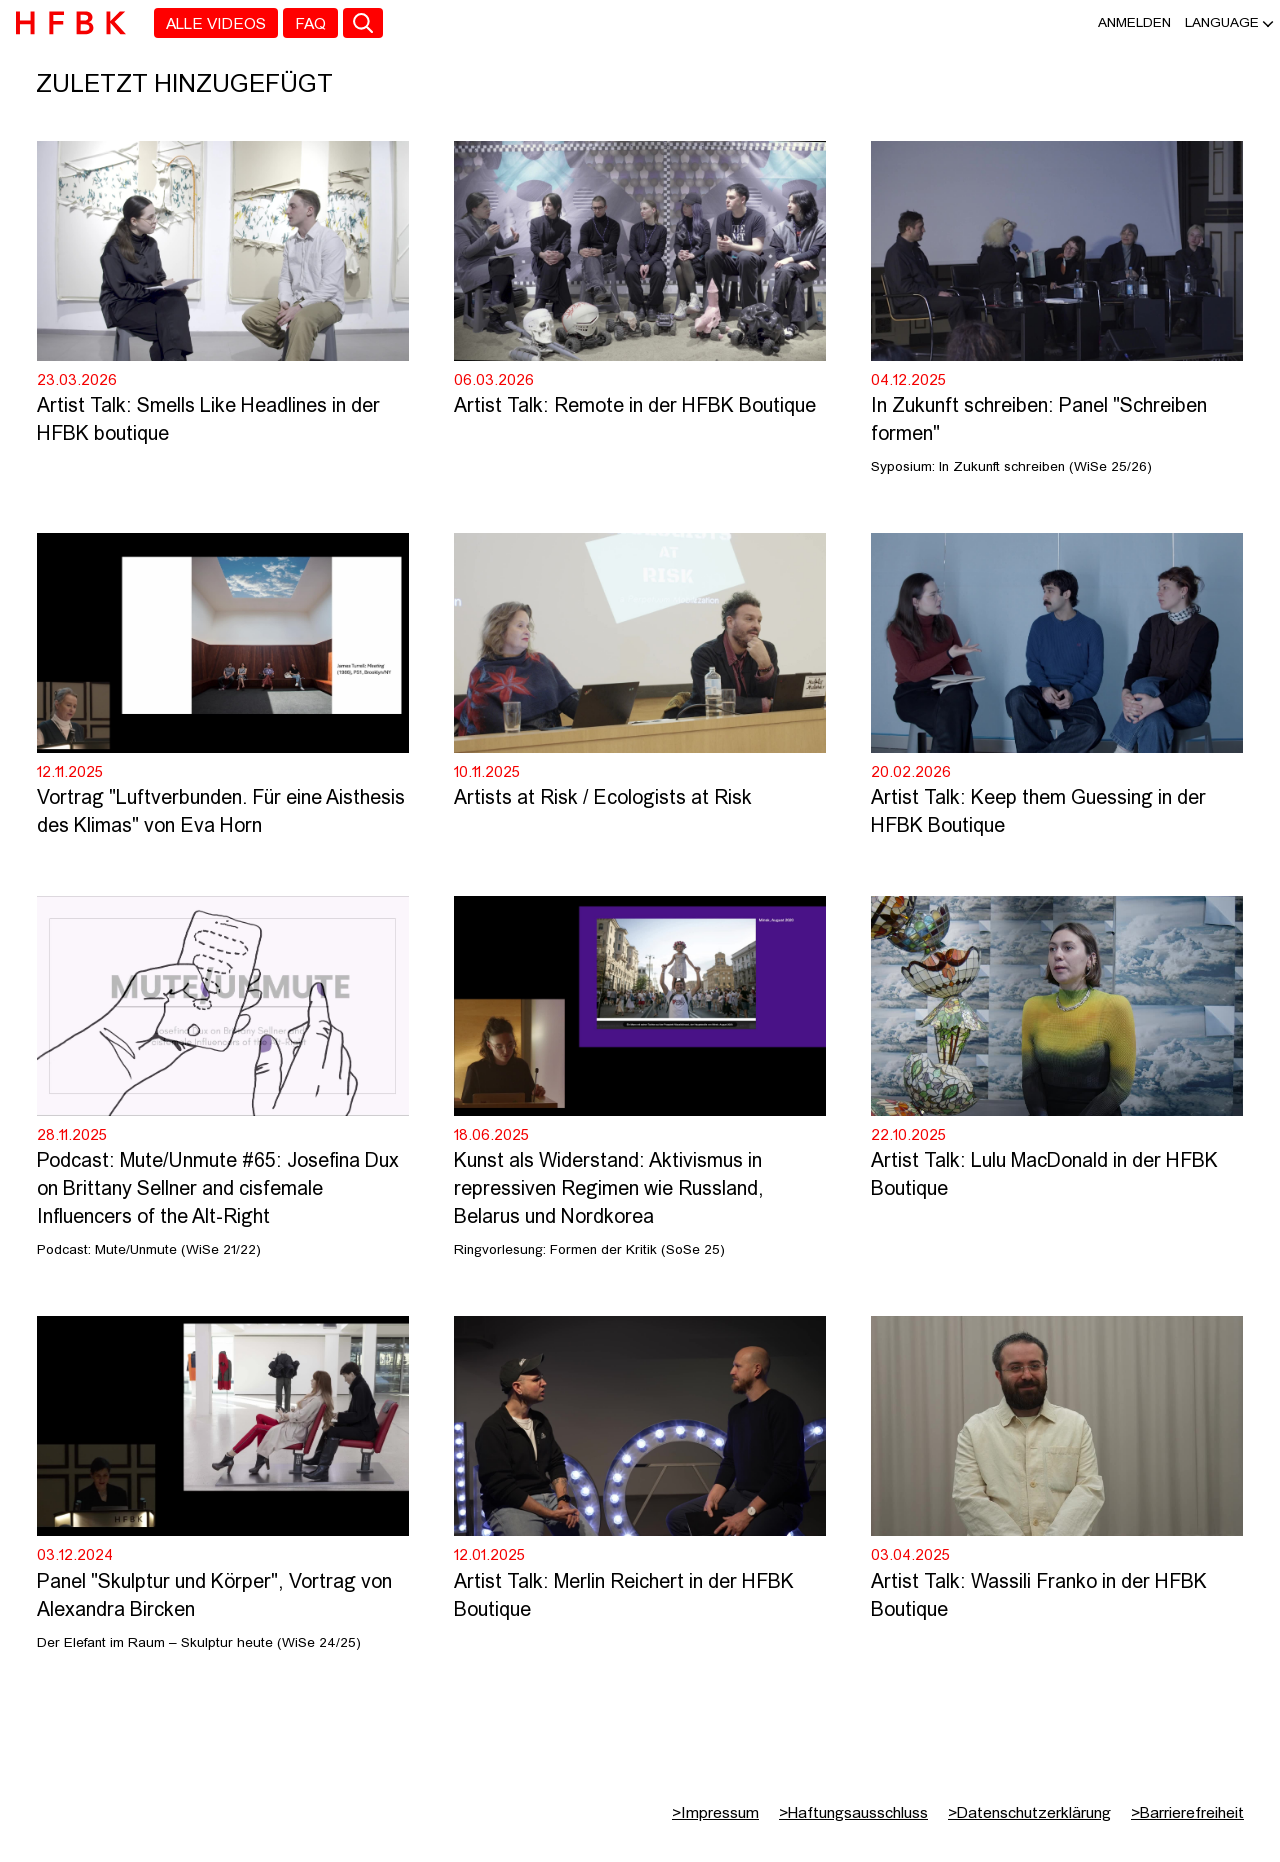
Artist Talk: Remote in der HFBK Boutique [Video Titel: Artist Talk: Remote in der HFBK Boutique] (635, 407)
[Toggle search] (363, 23)
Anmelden (1134, 23)
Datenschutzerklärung (1029, 1814)
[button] (1222, 23)
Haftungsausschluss (853, 1814)
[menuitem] (216, 23)
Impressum (715, 1814)
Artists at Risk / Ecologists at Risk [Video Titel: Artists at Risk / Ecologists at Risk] (1020, 799)
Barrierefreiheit (1187, 1814)
